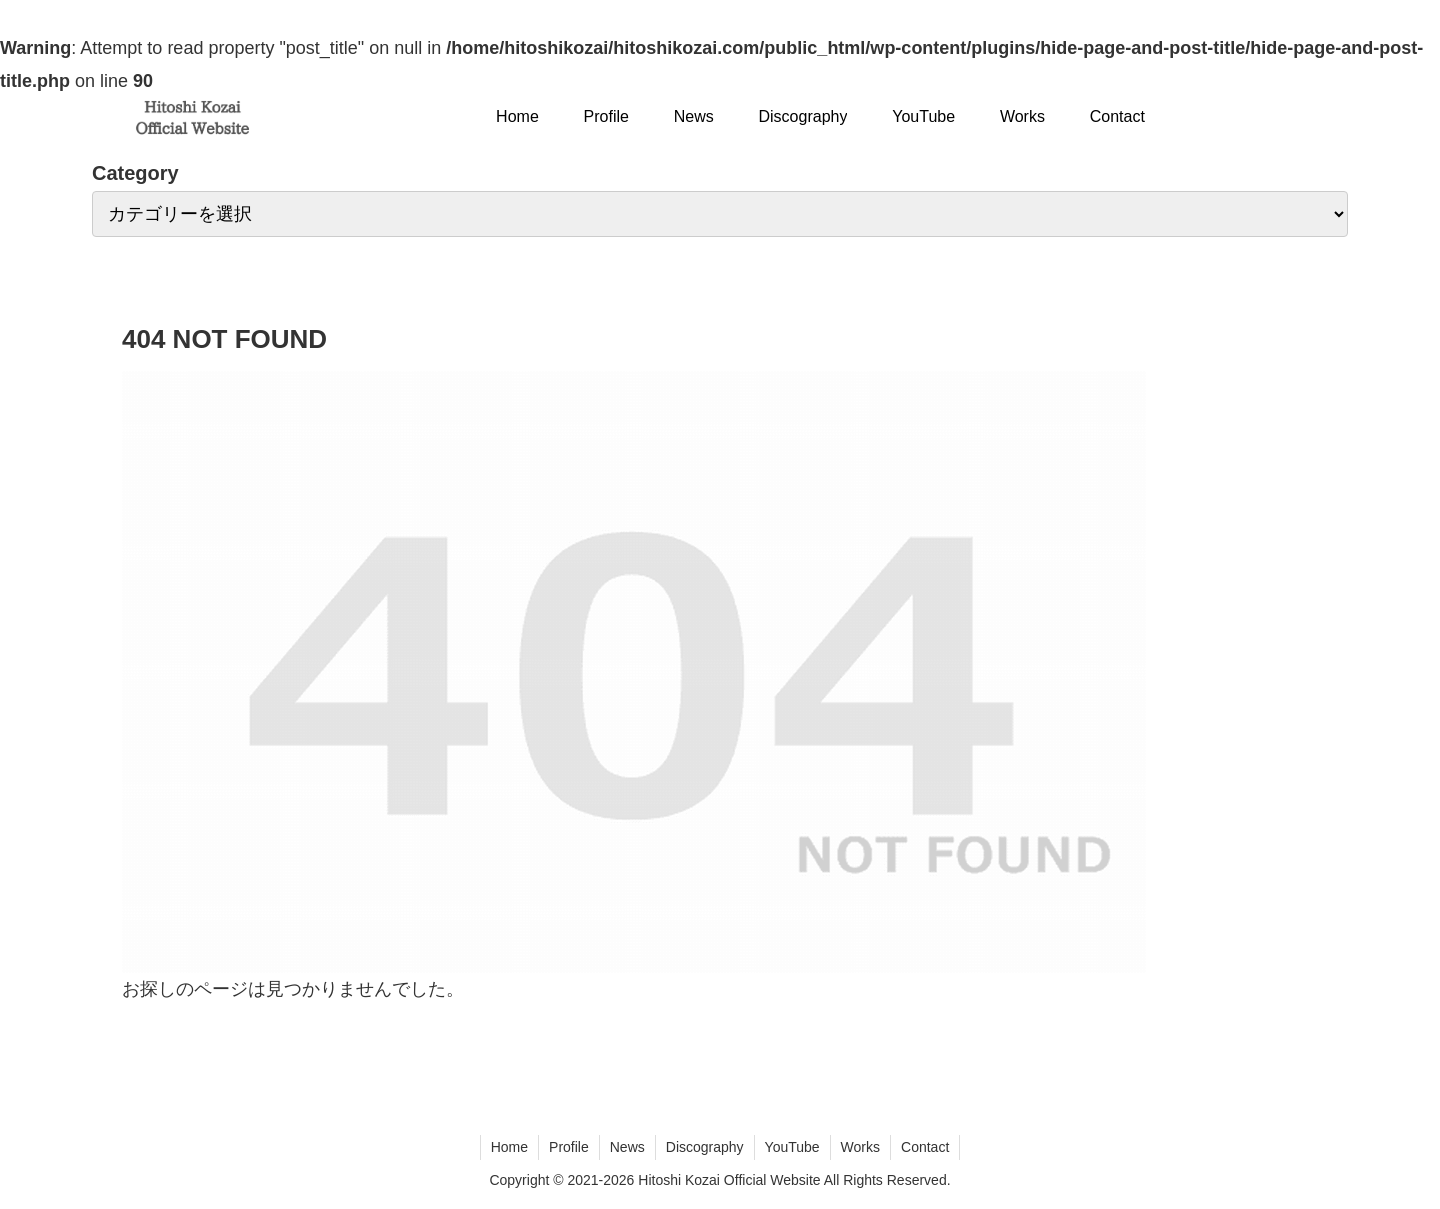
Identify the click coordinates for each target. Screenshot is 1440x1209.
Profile (569, 1147)
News (627, 1147)
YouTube (792, 1147)
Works (860, 1147)
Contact (925, 1147)
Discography (705, 1147)
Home (509, 1147)
